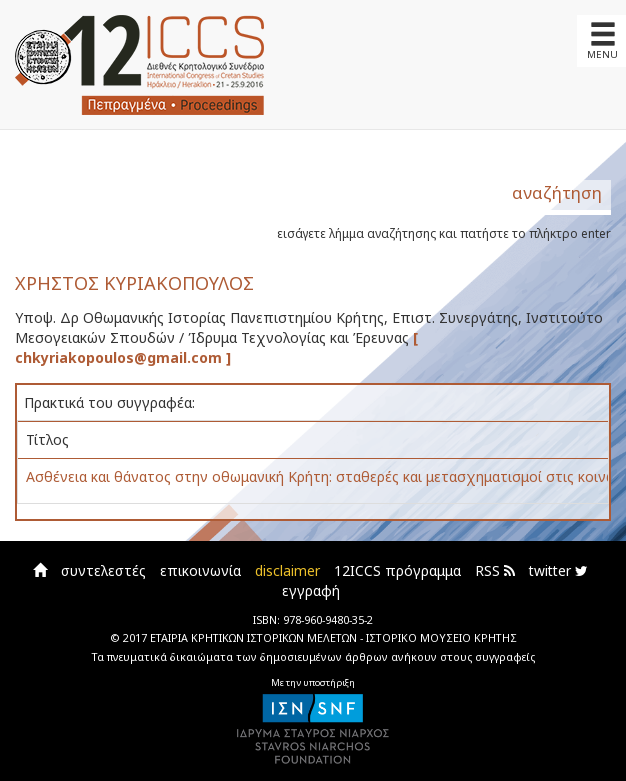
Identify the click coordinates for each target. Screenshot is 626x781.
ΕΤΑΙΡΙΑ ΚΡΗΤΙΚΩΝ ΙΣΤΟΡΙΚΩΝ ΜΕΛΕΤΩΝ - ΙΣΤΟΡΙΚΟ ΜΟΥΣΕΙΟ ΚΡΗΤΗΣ (333, 637)
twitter (558, 570)
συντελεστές (103, 570)
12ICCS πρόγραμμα (397, 570)
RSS (495, 570)
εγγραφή (311, 590)
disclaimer (287, 570)
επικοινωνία (200, 570)
